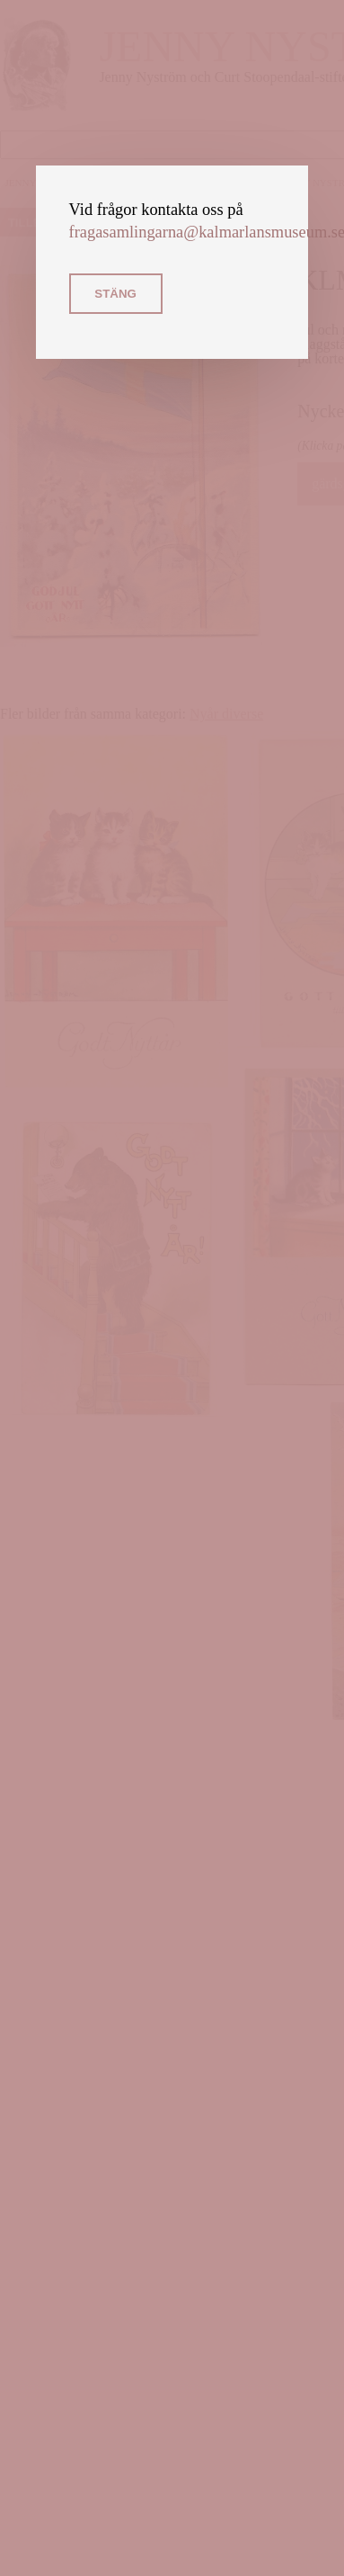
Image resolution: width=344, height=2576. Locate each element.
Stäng (115, 293)
